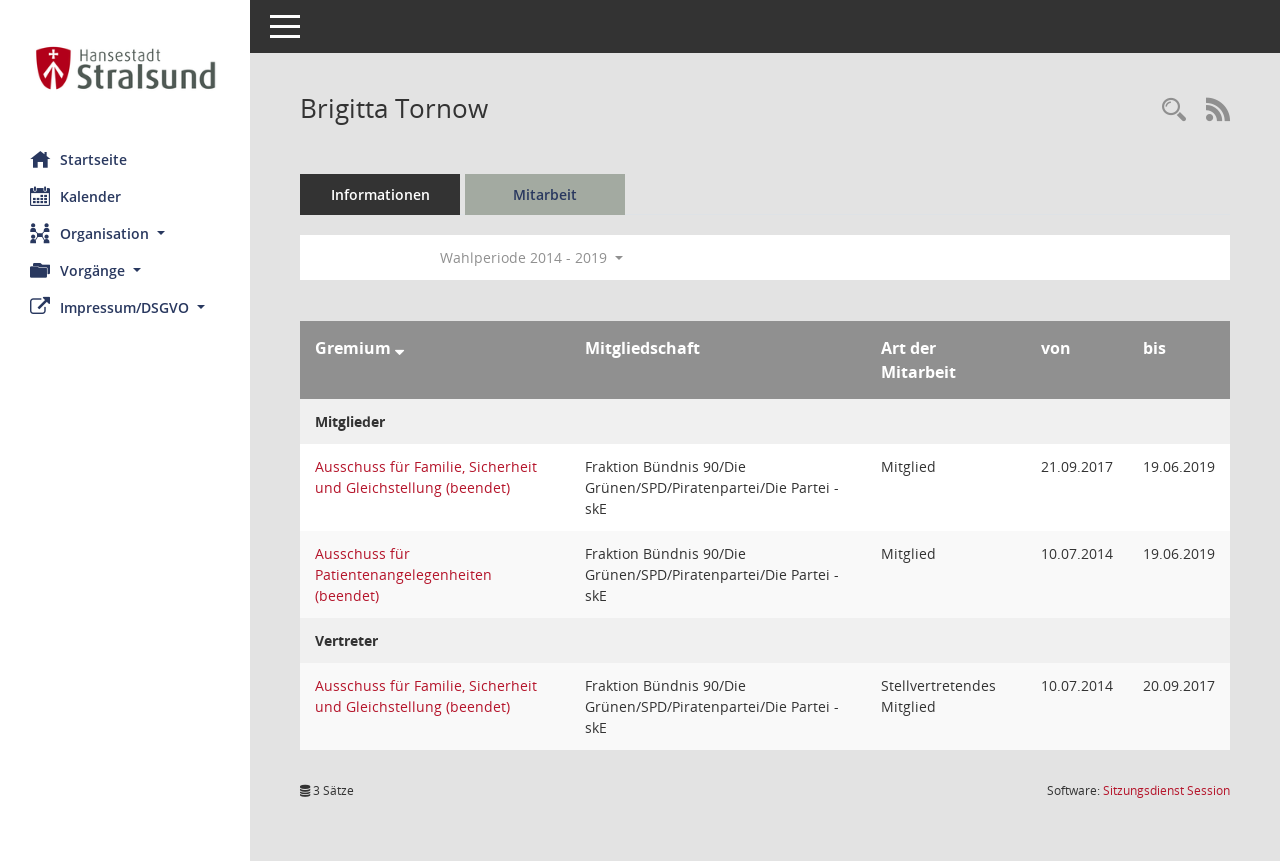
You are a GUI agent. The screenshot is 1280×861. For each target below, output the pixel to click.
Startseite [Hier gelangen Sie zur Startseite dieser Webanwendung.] (78, 159)
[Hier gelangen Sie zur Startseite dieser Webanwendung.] (125, 68)
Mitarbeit (545, 194)
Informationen (380, 194)
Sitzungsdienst (1166, 790)
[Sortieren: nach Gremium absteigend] (399, 348)
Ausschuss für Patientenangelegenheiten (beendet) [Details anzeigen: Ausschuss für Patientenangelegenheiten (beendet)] (403, 574)
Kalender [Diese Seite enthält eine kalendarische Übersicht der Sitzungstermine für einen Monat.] (75, 196)
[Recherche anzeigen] (1174, 110)
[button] (125, 233)
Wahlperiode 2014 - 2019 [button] (531, 257)
